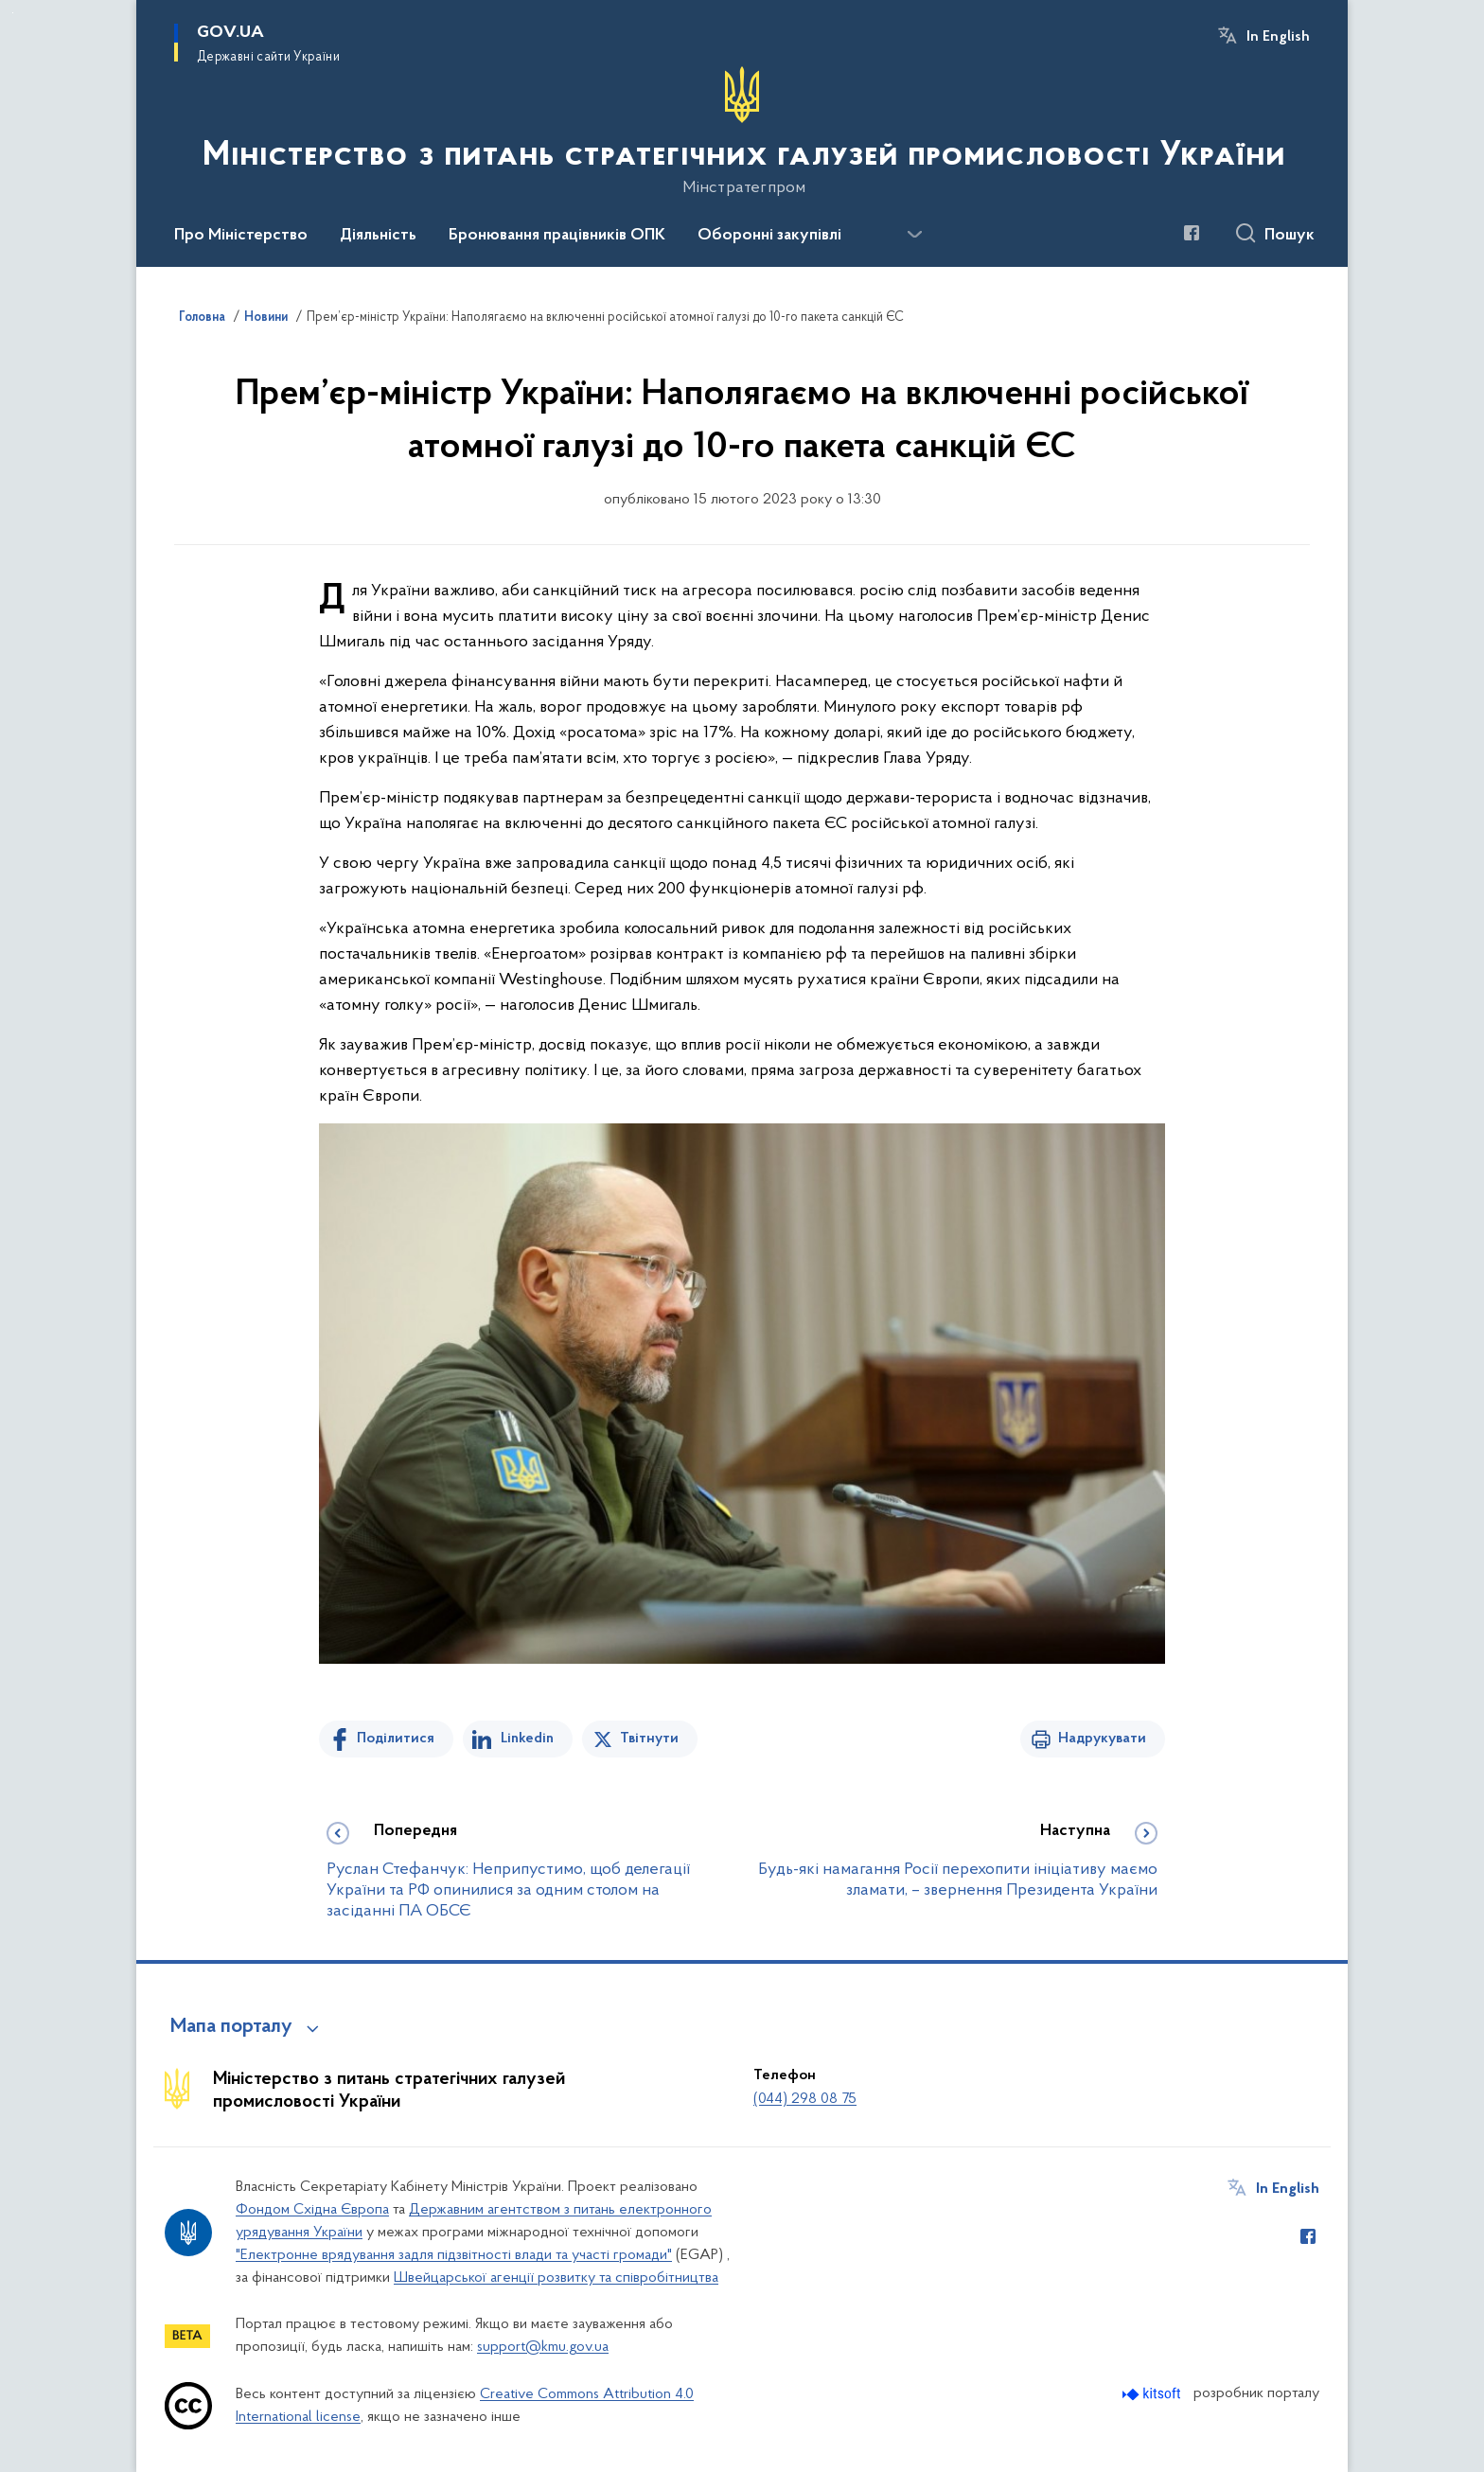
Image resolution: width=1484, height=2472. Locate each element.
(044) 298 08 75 (805, 2099)
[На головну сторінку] (742, 131)
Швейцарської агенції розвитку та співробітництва (556, 2278)
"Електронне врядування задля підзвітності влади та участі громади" (454, 2255)
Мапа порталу (231, 2027)
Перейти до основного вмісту (12, 12)
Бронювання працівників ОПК (557, 235)
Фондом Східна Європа (312, 2209)
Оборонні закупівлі (769, 235)
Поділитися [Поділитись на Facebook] (395, 1738)
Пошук (1289, 235)
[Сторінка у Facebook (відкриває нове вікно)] (1191, 232)
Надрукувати (1102, 1738)
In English (1278, 36)
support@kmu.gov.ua (543, 2347)
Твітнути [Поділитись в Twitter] (649, 1738)
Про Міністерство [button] (241, 235)
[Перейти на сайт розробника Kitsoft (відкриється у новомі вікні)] (1153, 2394)
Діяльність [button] (378, 235)
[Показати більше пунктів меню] (914, 235)
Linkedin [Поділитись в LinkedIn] (527, 1738)
